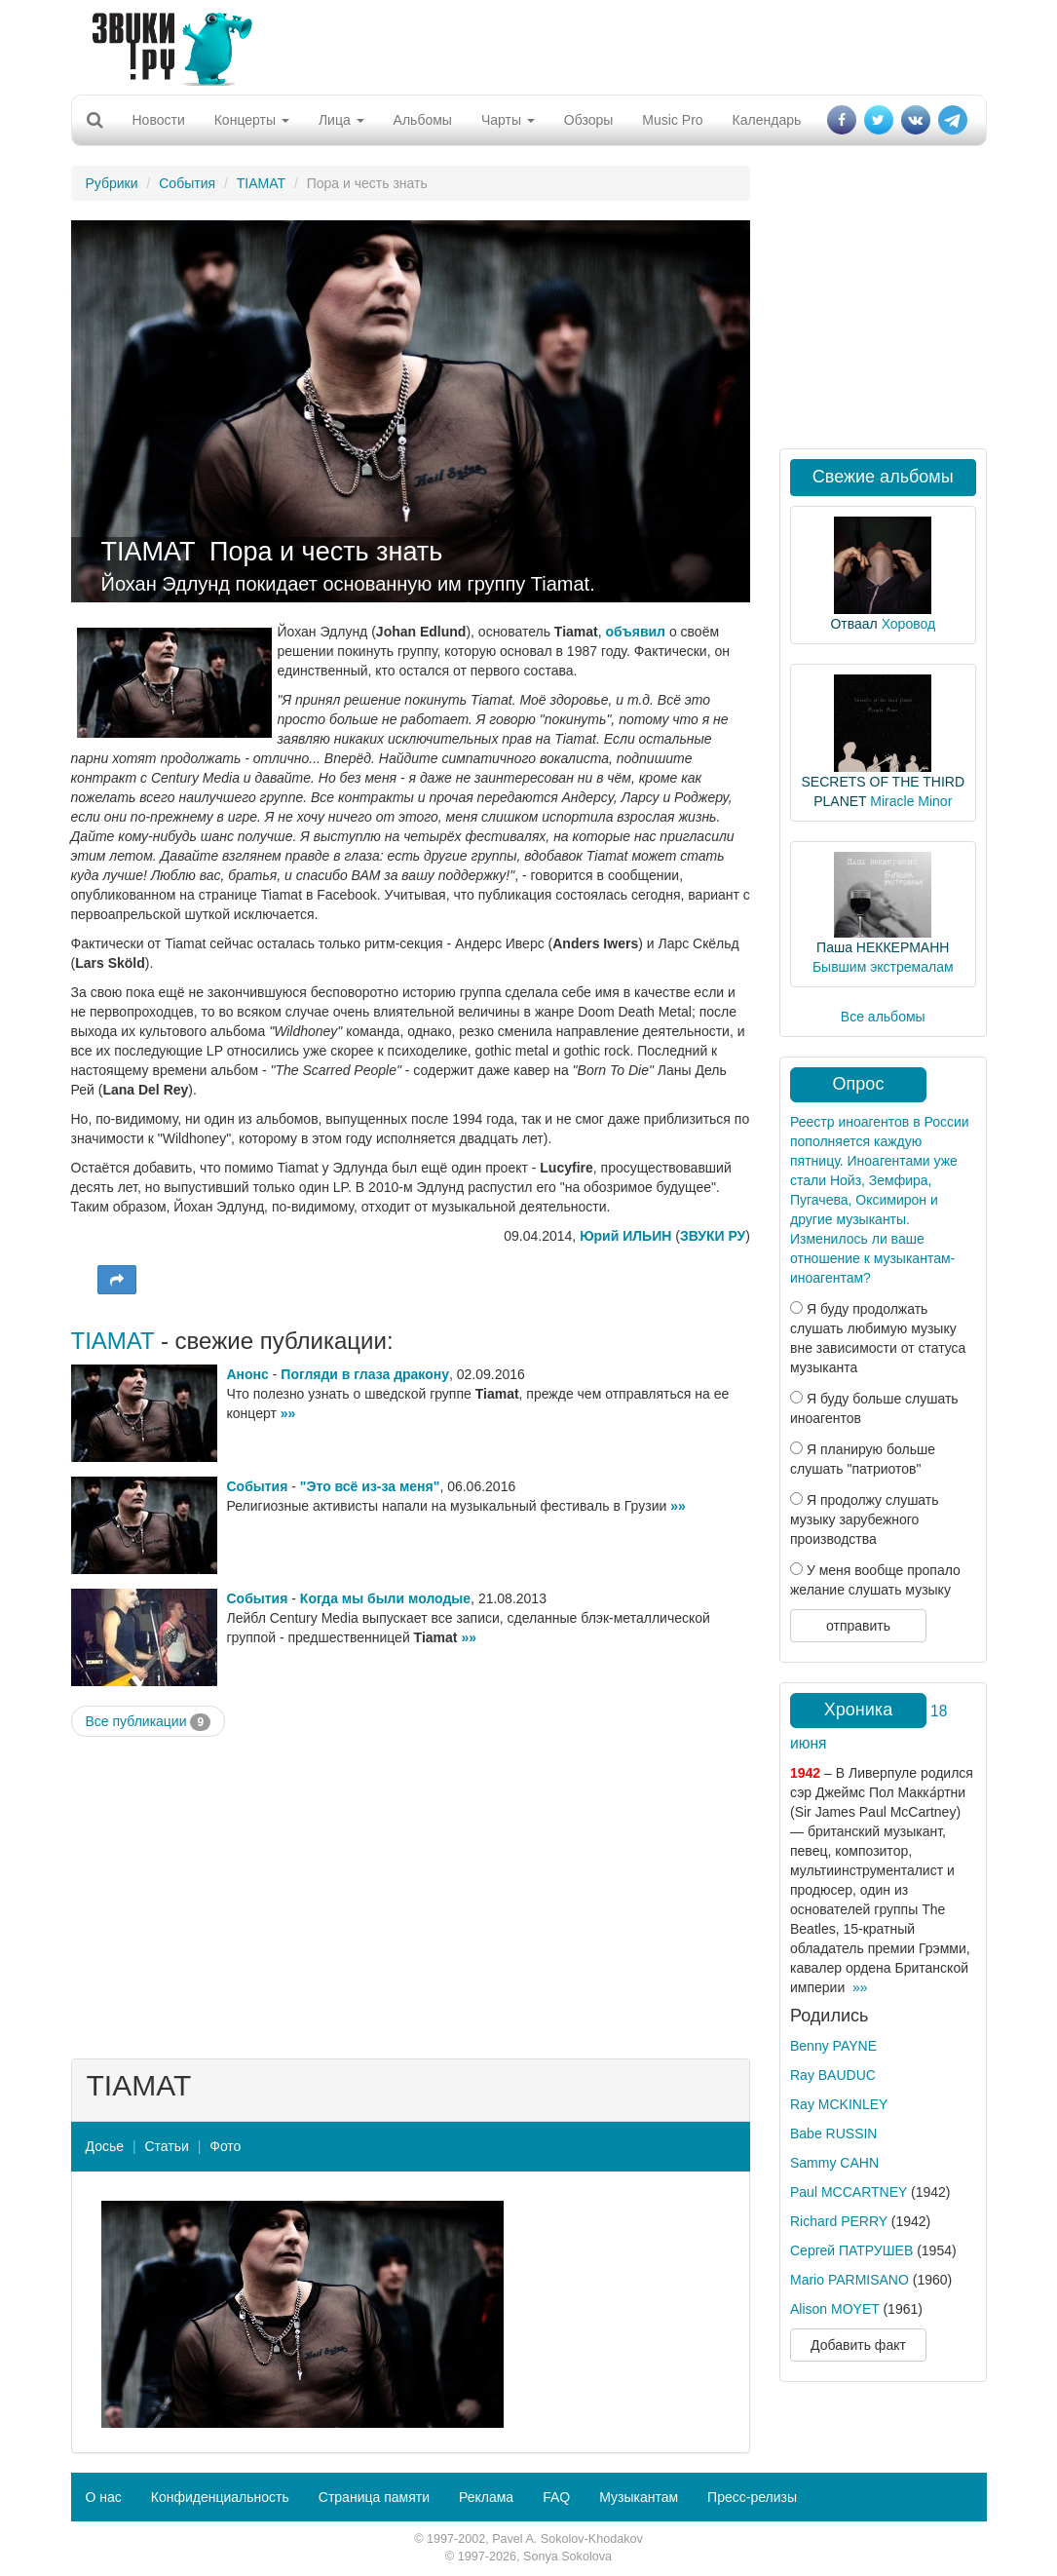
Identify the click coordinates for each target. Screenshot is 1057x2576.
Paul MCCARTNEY (848, 2192)
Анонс (248, 1374)
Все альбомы (883, 1016)
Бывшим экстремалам (883, 967)
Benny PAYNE (833, 2046)
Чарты (508, 120)
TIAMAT (261, 183)
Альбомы (423, 120)
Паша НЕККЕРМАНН (882, 947)
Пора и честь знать (325, 551)
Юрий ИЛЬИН (625, 1236)
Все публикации (148, 1722)
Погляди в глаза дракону (365, 1374)
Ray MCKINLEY (838, 2104)
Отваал (853, 624)
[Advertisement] (521, 44)
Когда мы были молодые (385, 1598)
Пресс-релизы (752, 2497)
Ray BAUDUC (833, 2075)
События (187, 183)
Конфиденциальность (220, 2497)
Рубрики (112, 183)
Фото (225, 2146)
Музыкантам (638, 2497)
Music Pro (672, 120)
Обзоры (589, 120)
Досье (105, 2146)
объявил (636, 631)
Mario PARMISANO (849, 2280)
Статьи (166, 2146)
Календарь (767, 120)
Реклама (486, 2497)
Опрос (859, 1084)
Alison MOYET (835, 2309)
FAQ (556, 2497)
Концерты (251, 120)
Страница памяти (374, 2497)
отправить (858, 1626)
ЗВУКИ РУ (712, 1236)
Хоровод (908, 624)
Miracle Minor (911, 801)
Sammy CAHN (834, 2163)
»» (288, 1413)
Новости (158, 120)
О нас (104, 2497)
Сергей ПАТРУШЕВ (851, 2250)
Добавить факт (858, 2345)
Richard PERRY (838, 2221)
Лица (341, 120)
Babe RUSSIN (833, 2133)
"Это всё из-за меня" (370, 1486)
